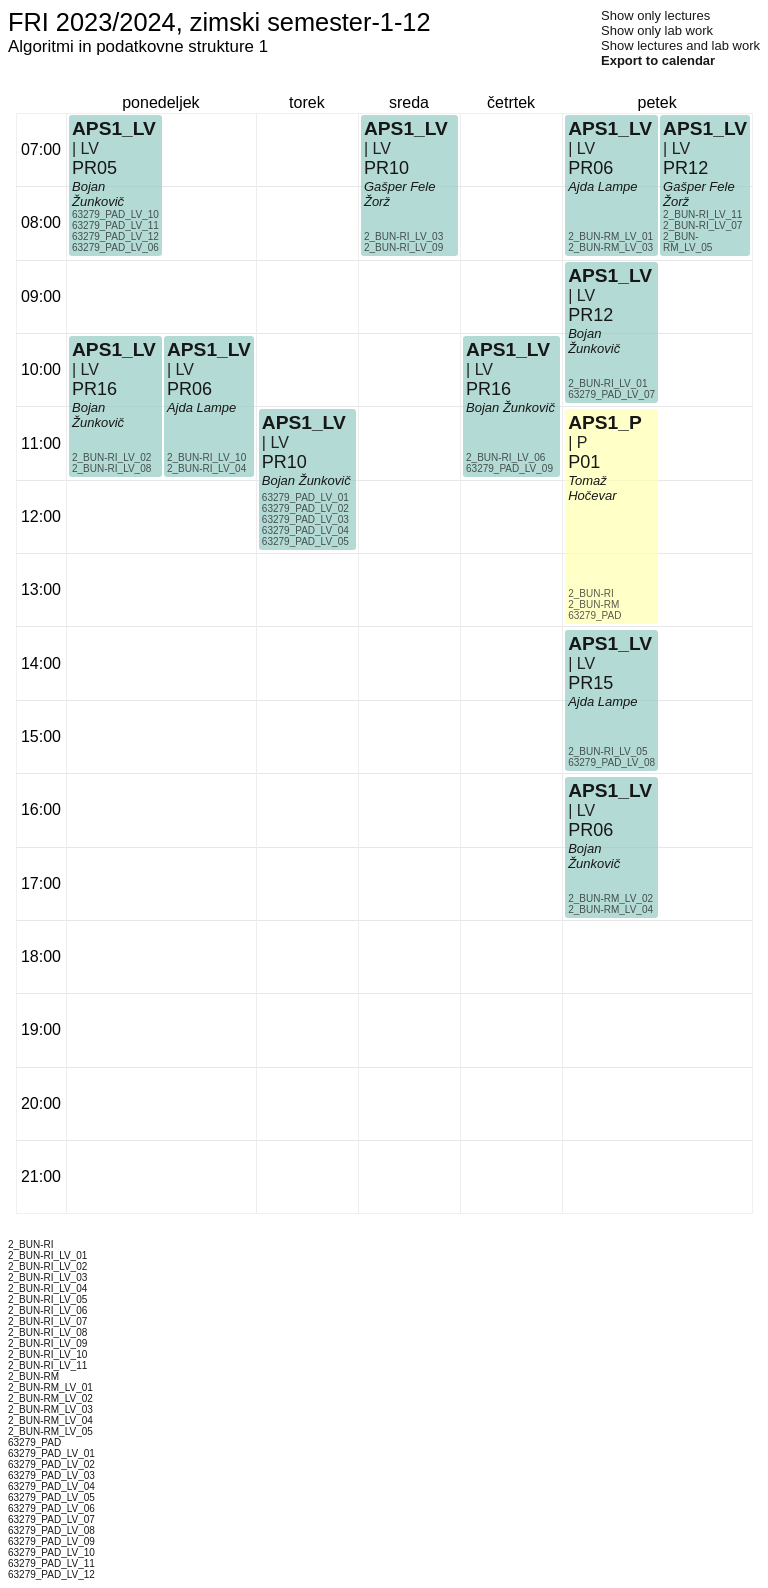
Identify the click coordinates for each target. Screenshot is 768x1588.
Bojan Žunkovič (98, 415)
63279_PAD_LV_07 (611, 394)
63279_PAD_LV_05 (305, 541)
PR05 (94, 168)
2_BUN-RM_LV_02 (610, 898)
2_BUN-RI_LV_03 (403, 236)
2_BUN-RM (593, 604)
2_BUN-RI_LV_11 (702, 214)
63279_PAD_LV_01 (305, 497)
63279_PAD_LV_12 (115, 236)
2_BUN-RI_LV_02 (111, 457)
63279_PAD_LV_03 (305, 519)
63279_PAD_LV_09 (509, 468)
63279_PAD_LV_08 (611, 762)
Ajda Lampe (201, 407)
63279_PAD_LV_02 (305, 508)
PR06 (189, 389)
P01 (584, 462)
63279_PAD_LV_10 (115, 214)
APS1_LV (114, 349)
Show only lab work (657, 30)
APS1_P (605, 422)
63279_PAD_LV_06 (115, 247)
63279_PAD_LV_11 (115, 225)
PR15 (590, 683)
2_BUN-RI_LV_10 (206, 457)
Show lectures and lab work (680, 45)
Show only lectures (655, 15)
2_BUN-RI (591, 593)
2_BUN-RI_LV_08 (111, 468)
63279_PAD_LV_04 (305, 530)
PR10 (284, 462)
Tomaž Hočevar (592, 488)
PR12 (590, 315)
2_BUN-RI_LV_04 (206, 468)
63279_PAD (594, 615)
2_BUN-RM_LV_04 (610, 909)
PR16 (94, 389)
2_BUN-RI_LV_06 (505, 457)
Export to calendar (658, 60)
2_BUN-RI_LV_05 (607, 751)
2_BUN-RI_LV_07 (702, 225)
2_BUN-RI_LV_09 (403, 247)
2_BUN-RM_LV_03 (610, 247)
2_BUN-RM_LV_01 (610, 236)
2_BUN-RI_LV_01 (607, 383)
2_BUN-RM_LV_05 (687, 242)
